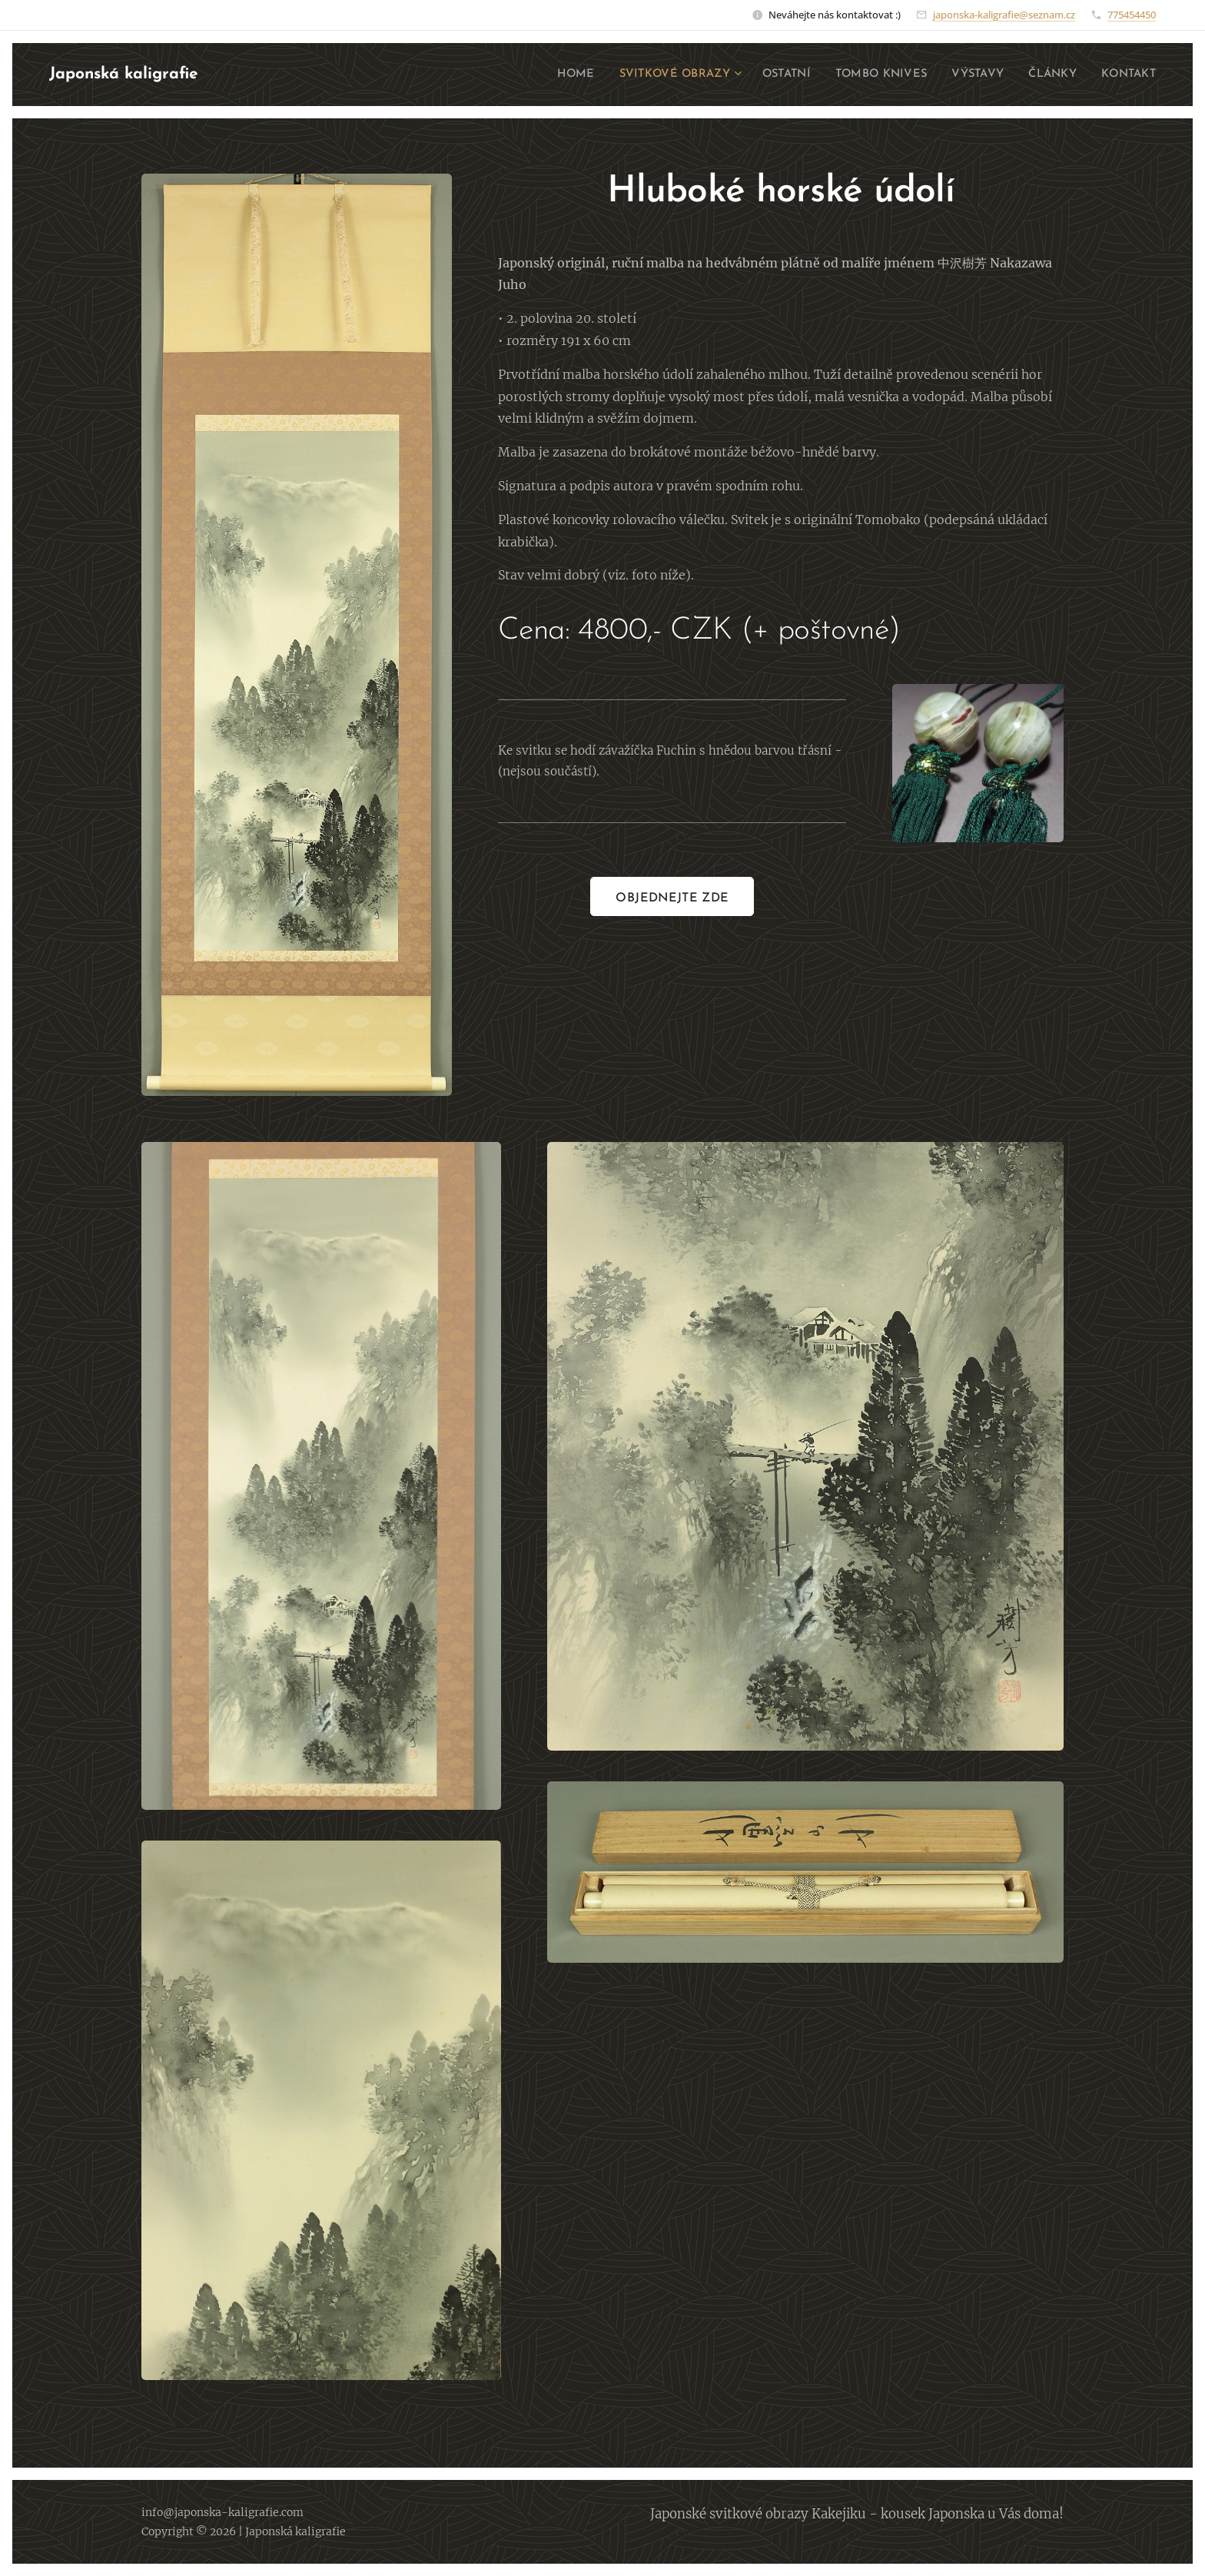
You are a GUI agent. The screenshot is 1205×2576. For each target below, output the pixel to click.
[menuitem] (541, 74)
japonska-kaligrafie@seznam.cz (1004, 15)
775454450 (1131, 15)
